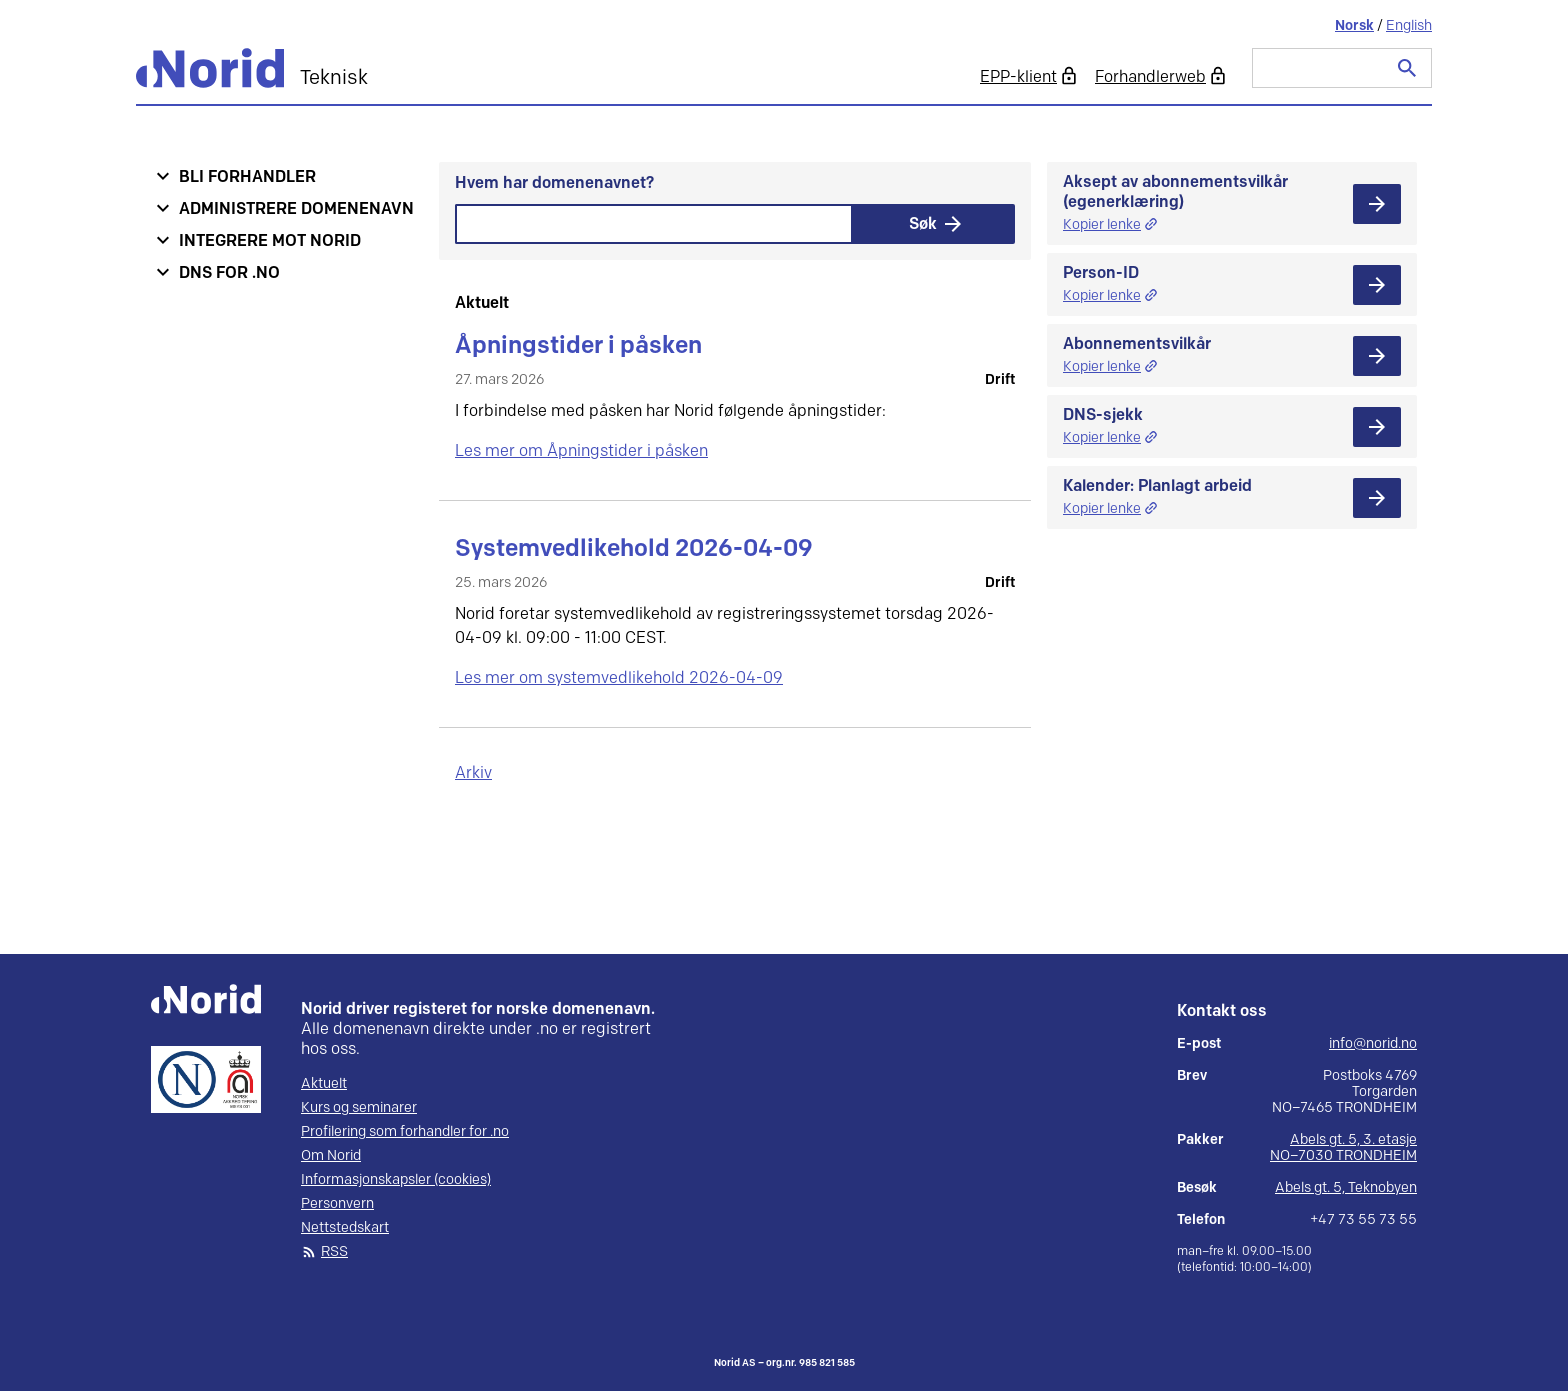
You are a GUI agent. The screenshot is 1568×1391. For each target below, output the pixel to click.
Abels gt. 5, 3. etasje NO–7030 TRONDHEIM (1343, 1147)
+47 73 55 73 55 (1363, 1220)
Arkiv (473, 773)
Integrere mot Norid (270, 241)
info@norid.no (1373, 1044)
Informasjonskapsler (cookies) (396, 1180)
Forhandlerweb (1150, 77)
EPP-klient (1018, 77)
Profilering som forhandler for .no (405, 1132)
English (1409, 25)
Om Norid (331, 1156)
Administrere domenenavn (296, 209)
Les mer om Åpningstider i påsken (581, 451)
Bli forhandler (247, 177)
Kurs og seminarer (359, 1108)
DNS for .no (229, 273)
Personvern (337, 1204)
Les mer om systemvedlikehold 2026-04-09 (619, 678)
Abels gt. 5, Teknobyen (1346, 1187)
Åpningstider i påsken (578, 345)
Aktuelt (324, 1084)
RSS (334, 1252)
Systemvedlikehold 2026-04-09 (634, 548)
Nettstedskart (345, 1228)
